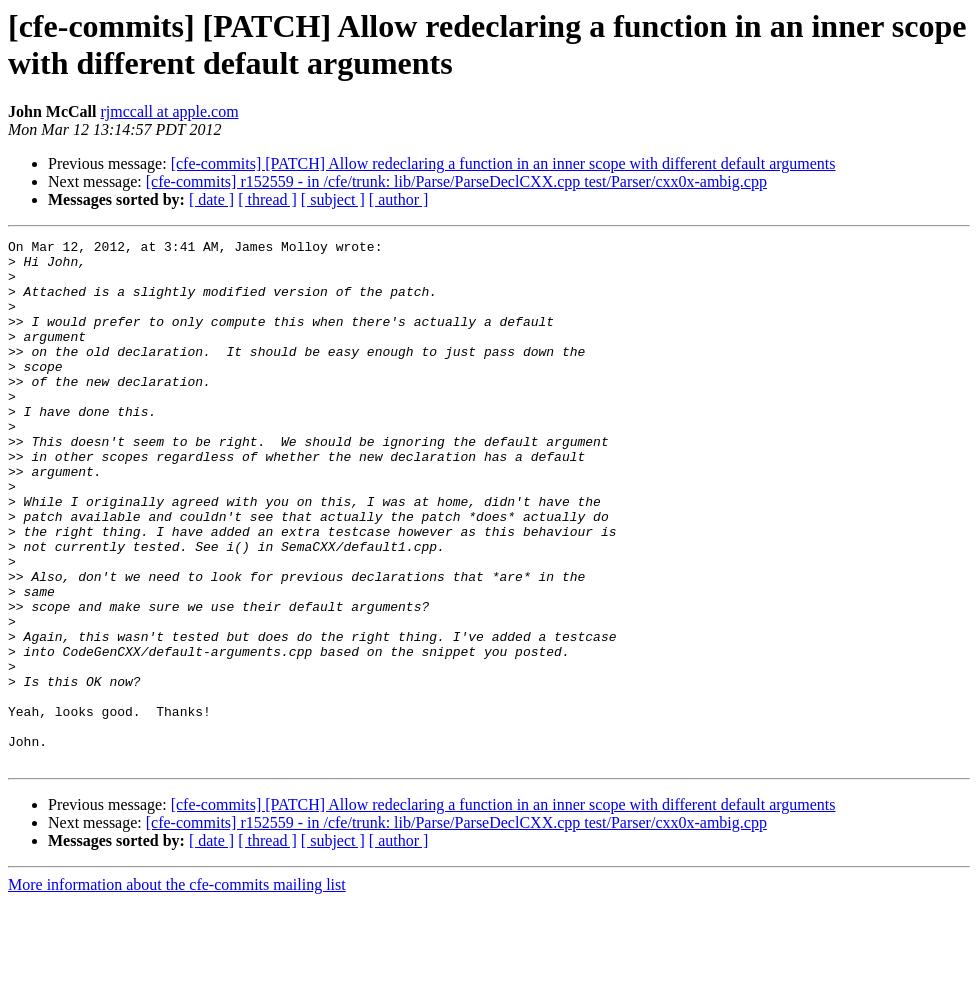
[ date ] (211, 199)
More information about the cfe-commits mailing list (177, 989)
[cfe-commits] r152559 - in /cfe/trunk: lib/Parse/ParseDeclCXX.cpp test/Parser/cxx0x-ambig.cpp (456, 181)
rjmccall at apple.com (169, 111)
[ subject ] (333, 199)
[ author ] (399, 199)
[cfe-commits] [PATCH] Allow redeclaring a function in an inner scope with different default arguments (503, 163)
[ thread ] (267, 199)
